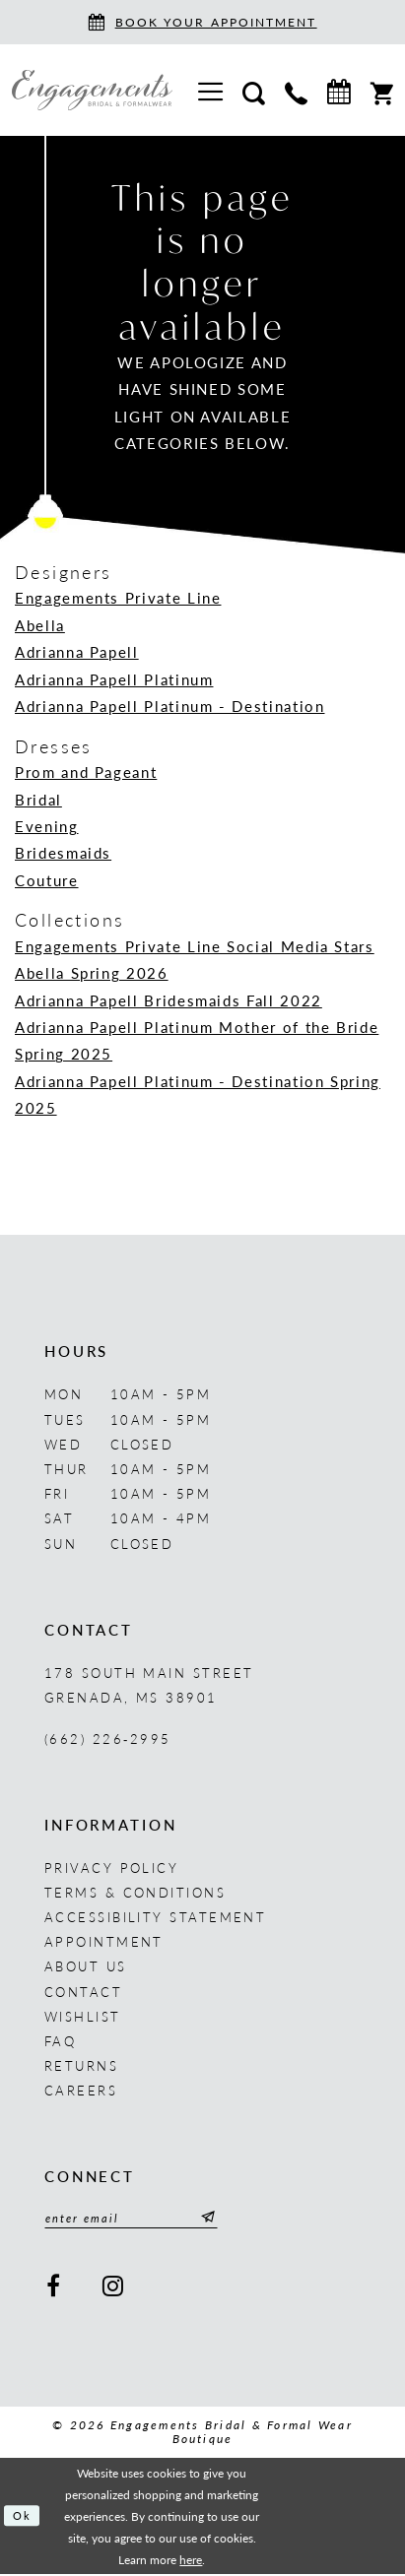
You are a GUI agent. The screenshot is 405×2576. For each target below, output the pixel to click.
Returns (81, 2065)
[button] (210, 90)
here (190, 2561)
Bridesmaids (63, 853)
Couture (47, 880)
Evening (47, 826)
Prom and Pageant (86, 772)
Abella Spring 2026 (92, 973)
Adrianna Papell (77, 652)
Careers (80, 2090)
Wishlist (82, 2016)
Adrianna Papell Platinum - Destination (169, 706)
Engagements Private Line (118, 598)
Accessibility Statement (155, 1916)
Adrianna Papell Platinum (114, 679)
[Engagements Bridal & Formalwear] (92, 90)
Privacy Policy (111, 1867)
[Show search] (254, 90)
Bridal (38, 799)
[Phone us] (296, 90)
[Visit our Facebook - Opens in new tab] (54, 2287)
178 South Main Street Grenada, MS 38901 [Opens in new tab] (149, 1685)
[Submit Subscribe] (223, 2219)
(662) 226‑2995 (107, 1738)
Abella (40, 625)
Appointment (104, 1941)
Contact (83, 1991)
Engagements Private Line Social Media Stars (194, 946)
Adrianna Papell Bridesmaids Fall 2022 (168, 1000)
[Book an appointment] (202, 22)
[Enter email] (140, 2219)
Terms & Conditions (135, 1892)
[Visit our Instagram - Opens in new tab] (114, 2287)
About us (85, 1966)
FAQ (60, 2040)
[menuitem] (210, 90)
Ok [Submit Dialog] (24, 2517)
